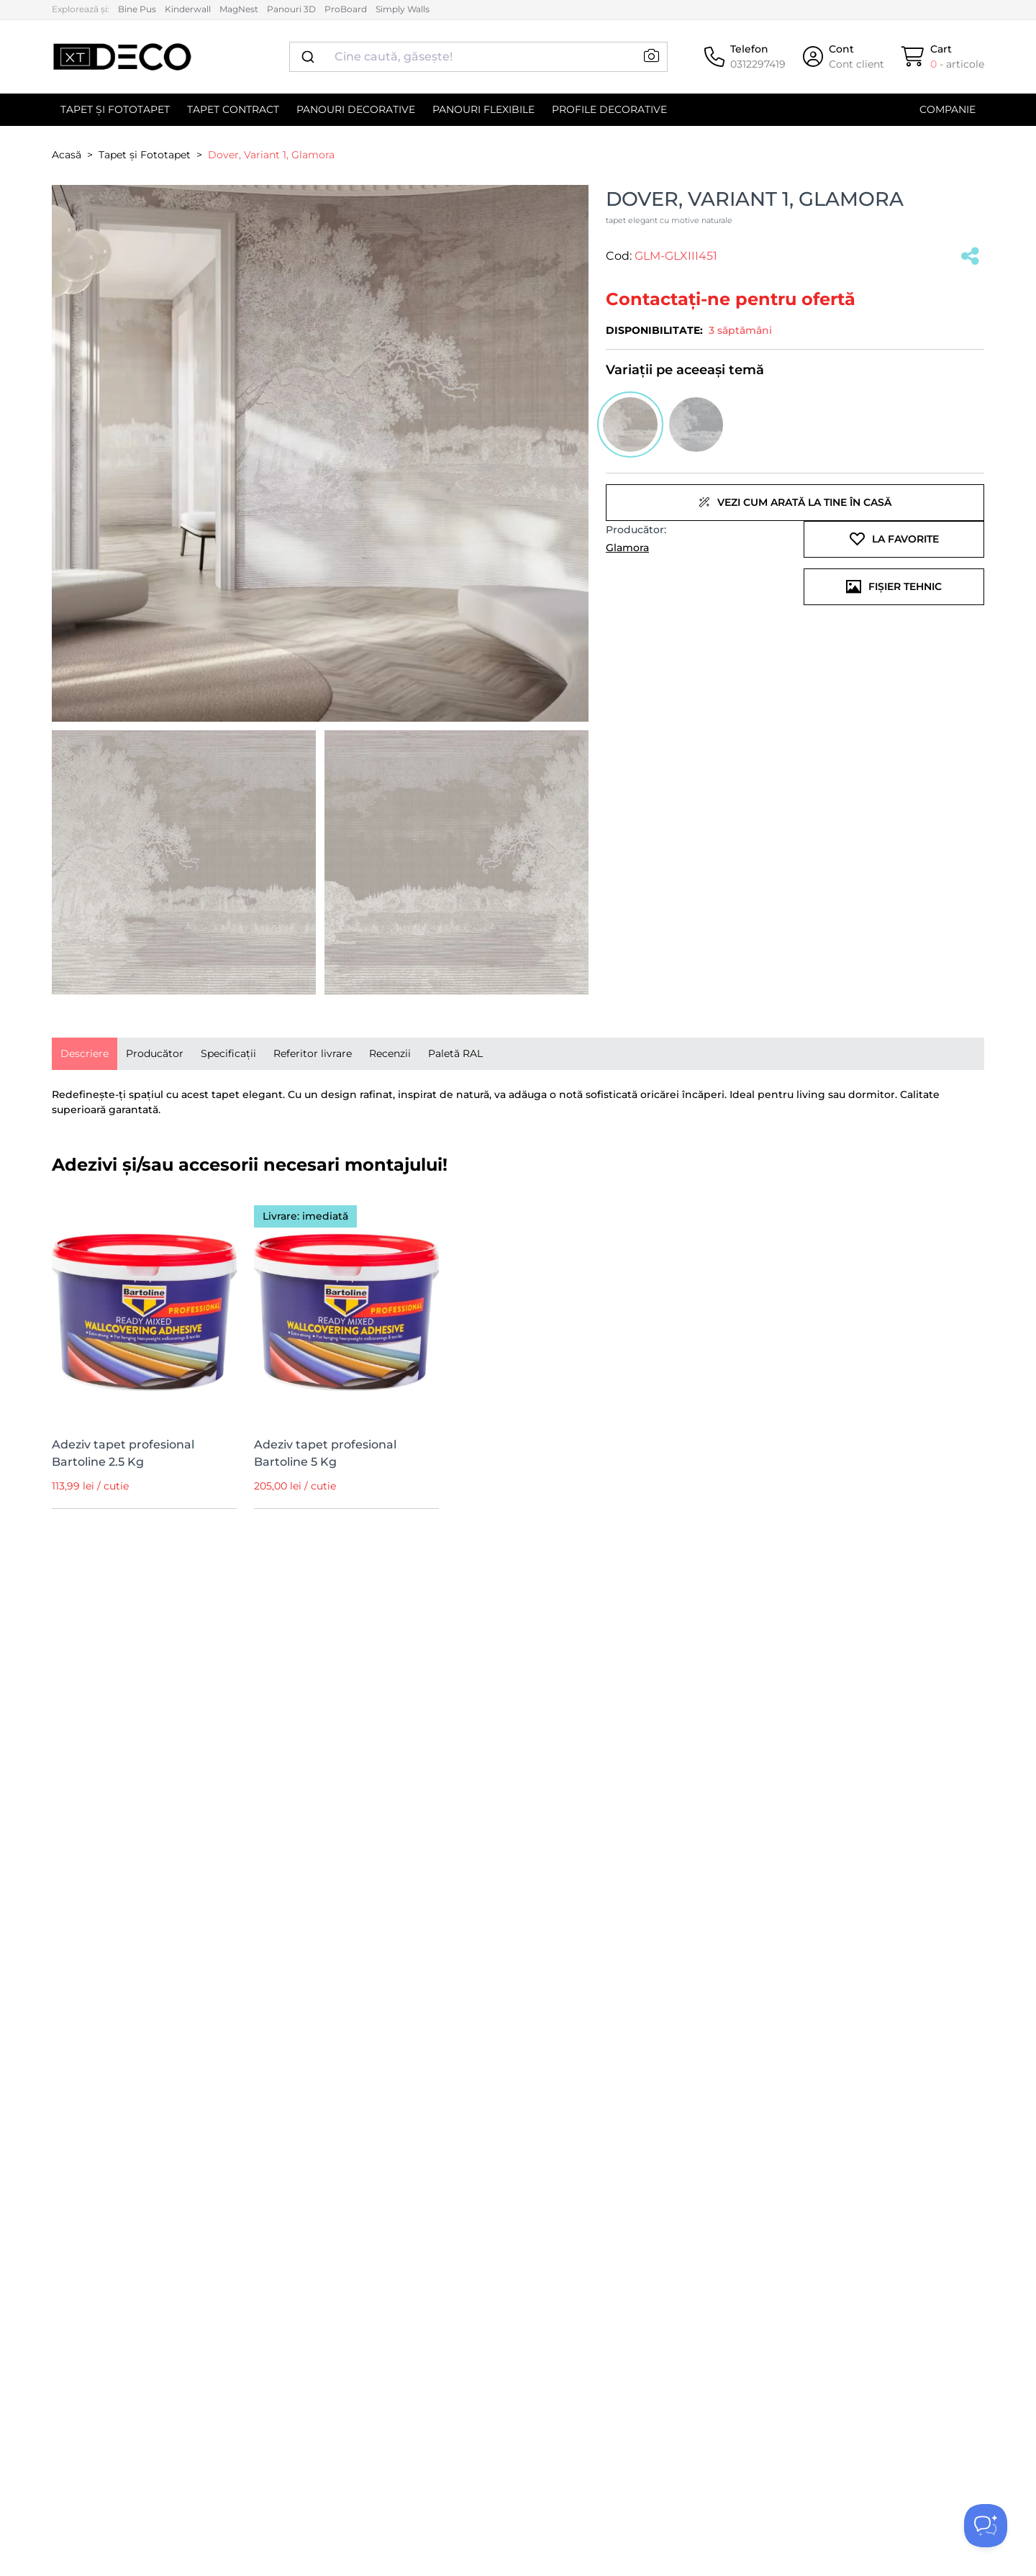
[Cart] (942, 57)
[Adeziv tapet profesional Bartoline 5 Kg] (346, 1309)
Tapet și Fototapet (115, 109)
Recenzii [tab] (390, 1053)
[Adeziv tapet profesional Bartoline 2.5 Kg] (144, 1309)
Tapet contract (233, 109)
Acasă (66, 154)
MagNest (238, 9)
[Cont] (843, 57)
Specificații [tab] (228, 1053)
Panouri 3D (291, 9)
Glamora (627, 547)
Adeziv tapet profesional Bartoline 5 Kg (325, 1453)
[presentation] (84, 1054)
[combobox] (478, 57)
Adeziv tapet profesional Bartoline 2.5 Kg (123, 1453)
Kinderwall (188, 9)
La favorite (894, 538)
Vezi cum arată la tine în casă (795, 502)
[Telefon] (745, 57)
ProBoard (345, 9)
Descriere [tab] (84, 1053)
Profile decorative (609, 109)
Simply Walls (403, 9)
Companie (947, 109)
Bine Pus (137, 9)
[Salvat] (970, 256)
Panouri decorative (355, 109)
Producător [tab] (154, 1053)
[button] (651, 56)
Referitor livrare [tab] (312, 1053)
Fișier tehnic (894, 586)
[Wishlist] (216, 1211)
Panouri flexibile (483, 109)
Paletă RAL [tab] (455, 1053)
